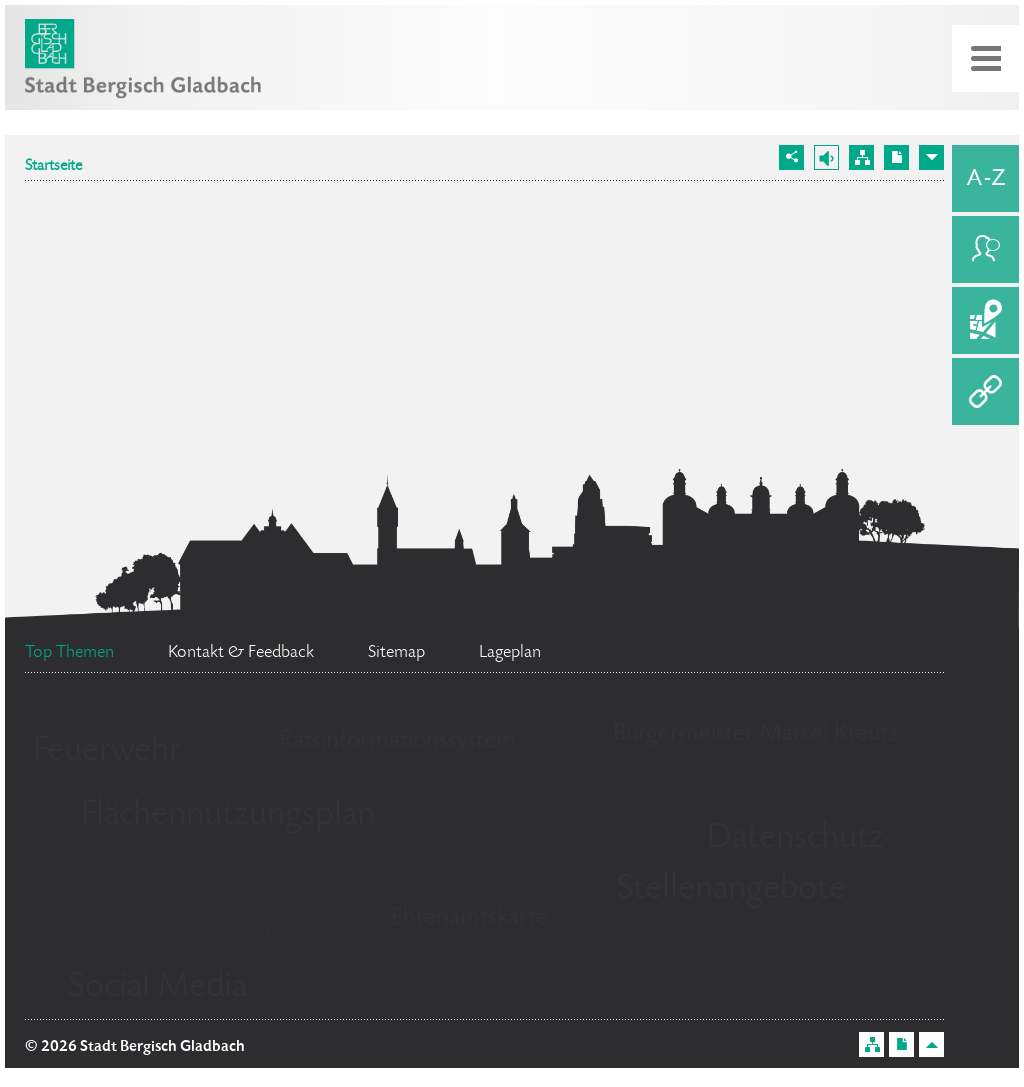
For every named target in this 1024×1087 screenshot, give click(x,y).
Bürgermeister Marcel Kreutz (755, 734)
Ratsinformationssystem (397, 741)
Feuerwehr (107, 752)
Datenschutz (795, 839)
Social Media (157, 988)
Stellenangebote (731, 890)
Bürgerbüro (195, 930)
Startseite (53, 167)
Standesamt (561, 832)
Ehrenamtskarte (469, 918)
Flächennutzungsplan (228, 816)
